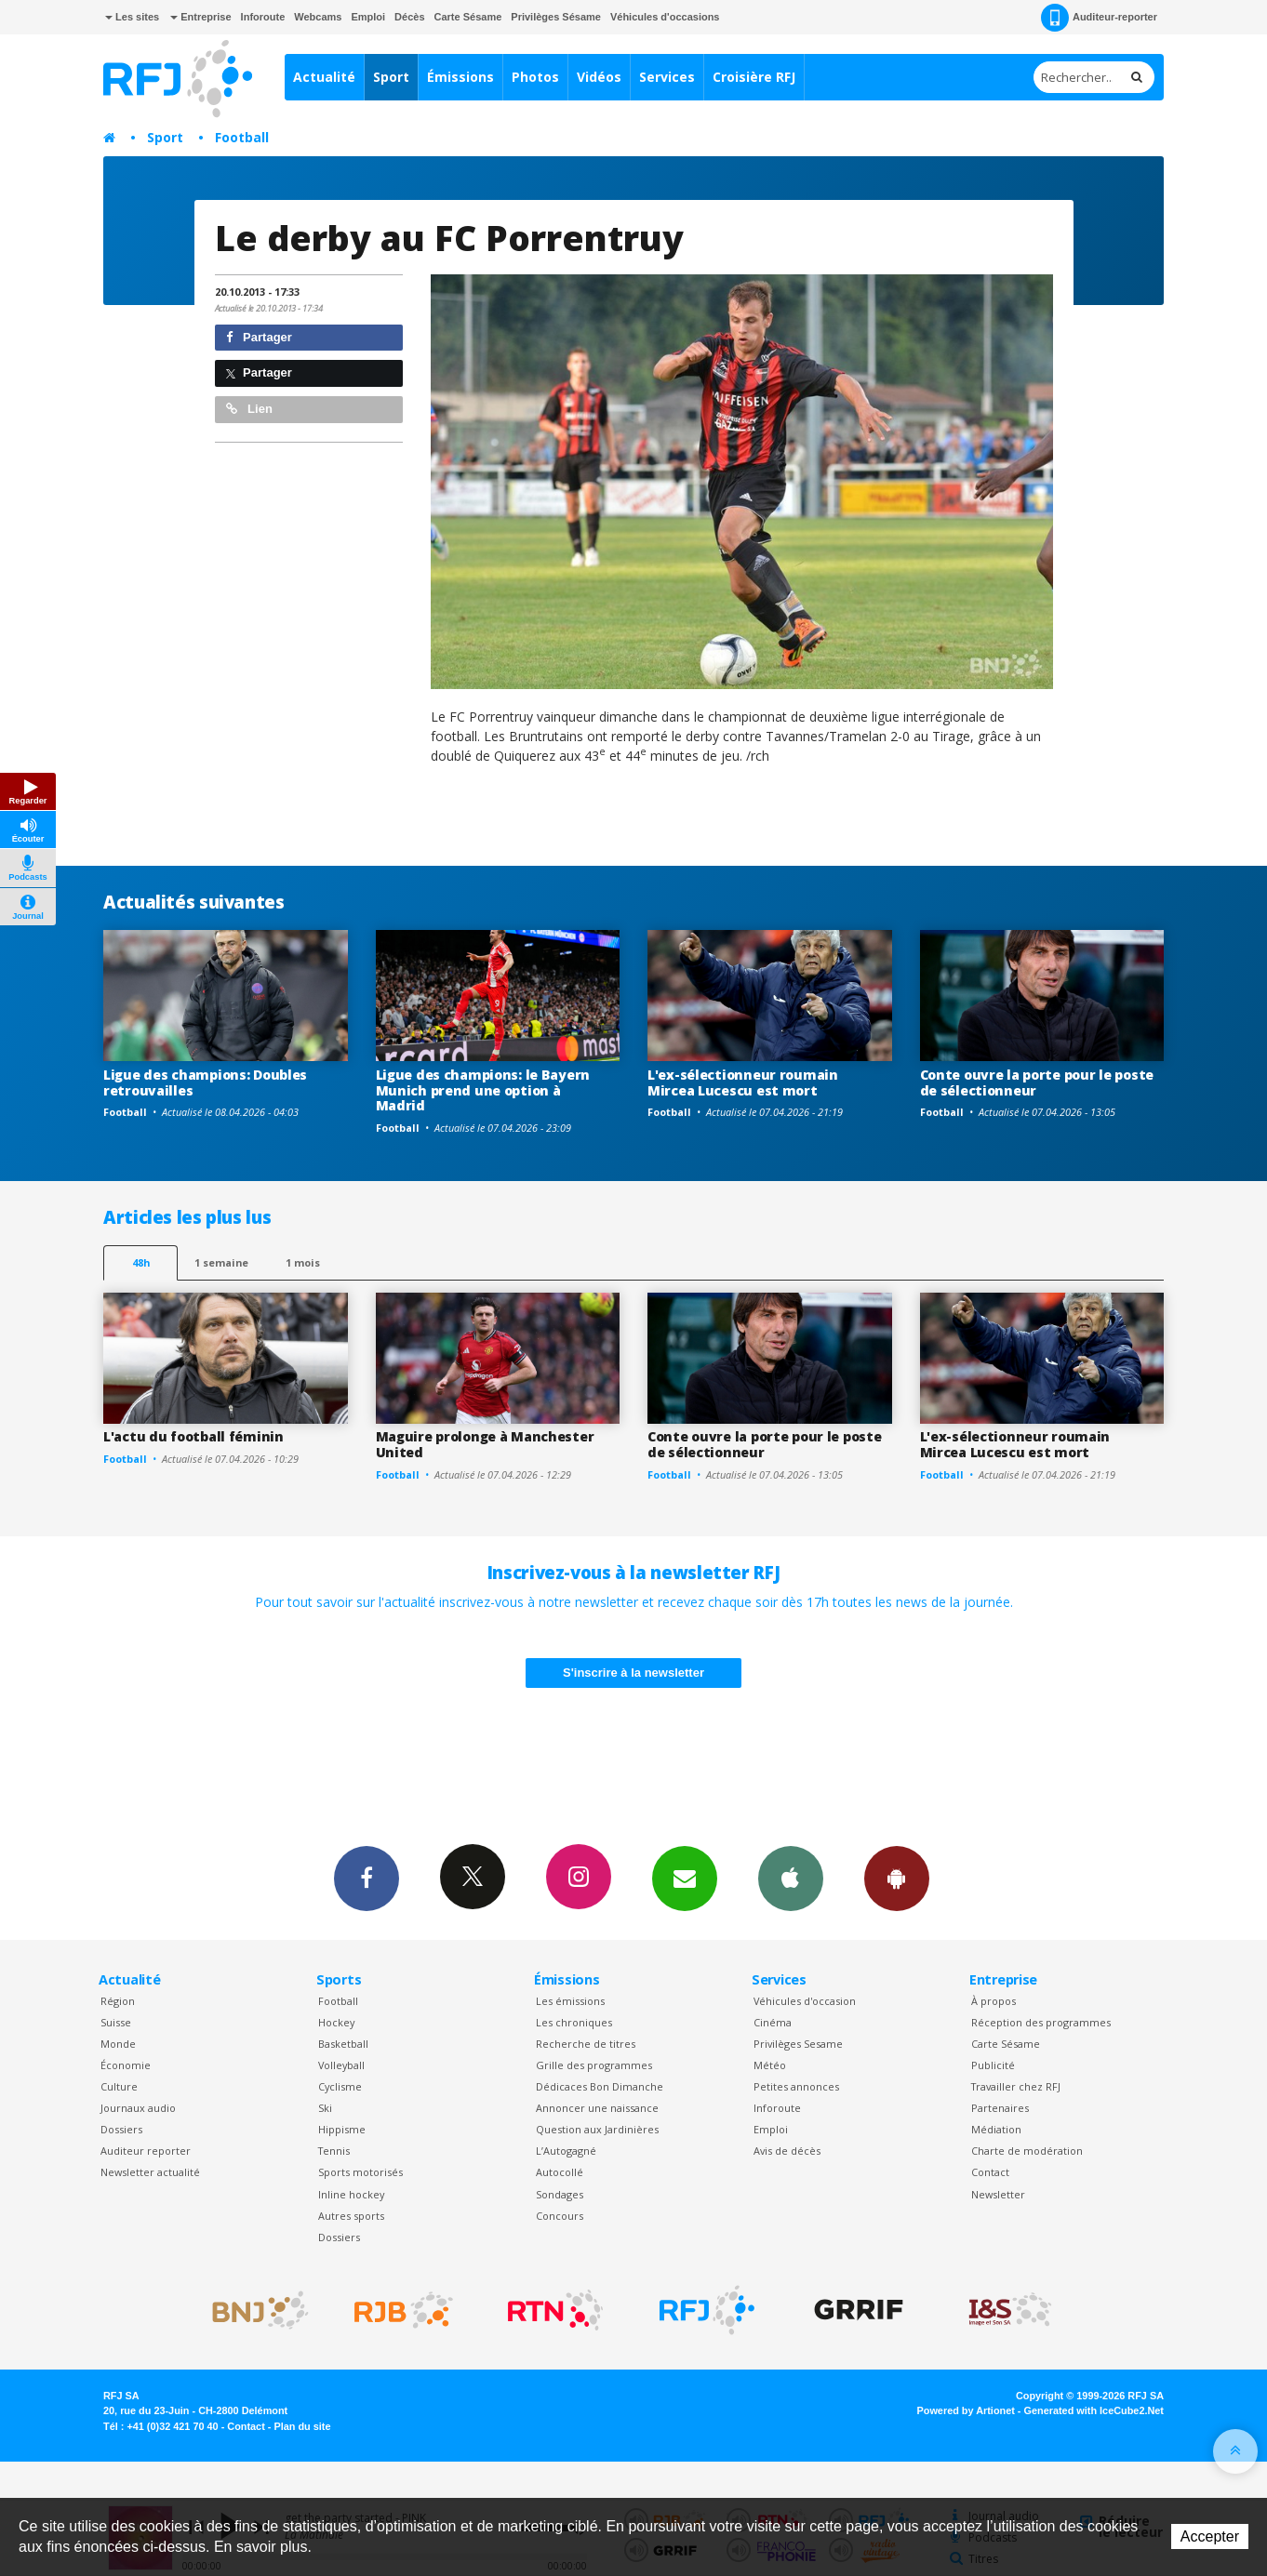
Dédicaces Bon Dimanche (599, 2086)
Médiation (996, 2129)
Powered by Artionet (966, 2410)
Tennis (334, 2150)
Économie (125, 2065)
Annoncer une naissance (597, 2108)
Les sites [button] (132, 16)
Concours (559, 2216)
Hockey (336, 2022)
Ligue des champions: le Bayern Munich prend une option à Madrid (483, 1090)
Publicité (993, 2065)
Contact (990, 2172)
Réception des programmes (1041, 2022)
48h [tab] (141, 1262)
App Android (896, 1877)
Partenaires (1000, 2108)
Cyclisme (340, 2086)
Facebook (366, 1877)
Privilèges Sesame (798, 2044)
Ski (325, 2108)
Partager (259, 337)
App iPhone (790, 1877)
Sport (391, 77)
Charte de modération (1027, 2150)
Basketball (343, 2044)
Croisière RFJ (754, 77)
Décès (409, 16)
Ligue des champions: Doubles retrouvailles (205, 1082)
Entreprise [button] (200, 16)
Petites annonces (796, 2086)
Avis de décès (787, 2150)
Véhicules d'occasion (805, 2001)
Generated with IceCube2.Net (1094, 2410)
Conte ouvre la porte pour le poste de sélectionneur (1037, 1082)
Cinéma (773, 2022)
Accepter (1209, 2536)
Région (117, 2001)
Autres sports (351, 2216)
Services (667, 77)
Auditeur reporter (145, 2150)
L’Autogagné (566, 2150)
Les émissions (570, 2001)
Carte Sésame (468, 16)
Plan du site (301, 2426)
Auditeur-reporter (1099, 18)
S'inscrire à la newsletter (633, 1673)
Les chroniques (574, 2022)
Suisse (115, 2022)
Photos (535, 77)
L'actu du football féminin (193, 1436)
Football (242, 137)
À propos (993, 2001)
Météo (770, 2065)
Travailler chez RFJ (1015, 2086)
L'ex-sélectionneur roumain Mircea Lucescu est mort (742, 1082)
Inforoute (263, 16)
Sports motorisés (360, 2172)
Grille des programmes (594, 2065)
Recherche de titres (585, 2044)
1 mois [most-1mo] (303, 1262)
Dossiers (121, 2129)
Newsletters (684, 1877)
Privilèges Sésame (556, 16)
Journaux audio (138, 2108)
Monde (118, 2044)
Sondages (559, 2194)
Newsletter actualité (150, 2172)
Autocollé (559, 2172)
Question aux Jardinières (597, 2129)
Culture (119, 2086)
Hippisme (342, 2129)
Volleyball (341, 2065)
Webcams (317, 16)
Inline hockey (351, 2194)
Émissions (460, 77)
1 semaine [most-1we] (221, 1262)
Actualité (324, 77)
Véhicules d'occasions (665, 16)
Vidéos (599, 77)
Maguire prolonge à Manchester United (485, 1444)
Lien (249, 409)
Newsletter (998, 2194)
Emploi (368, 16)
